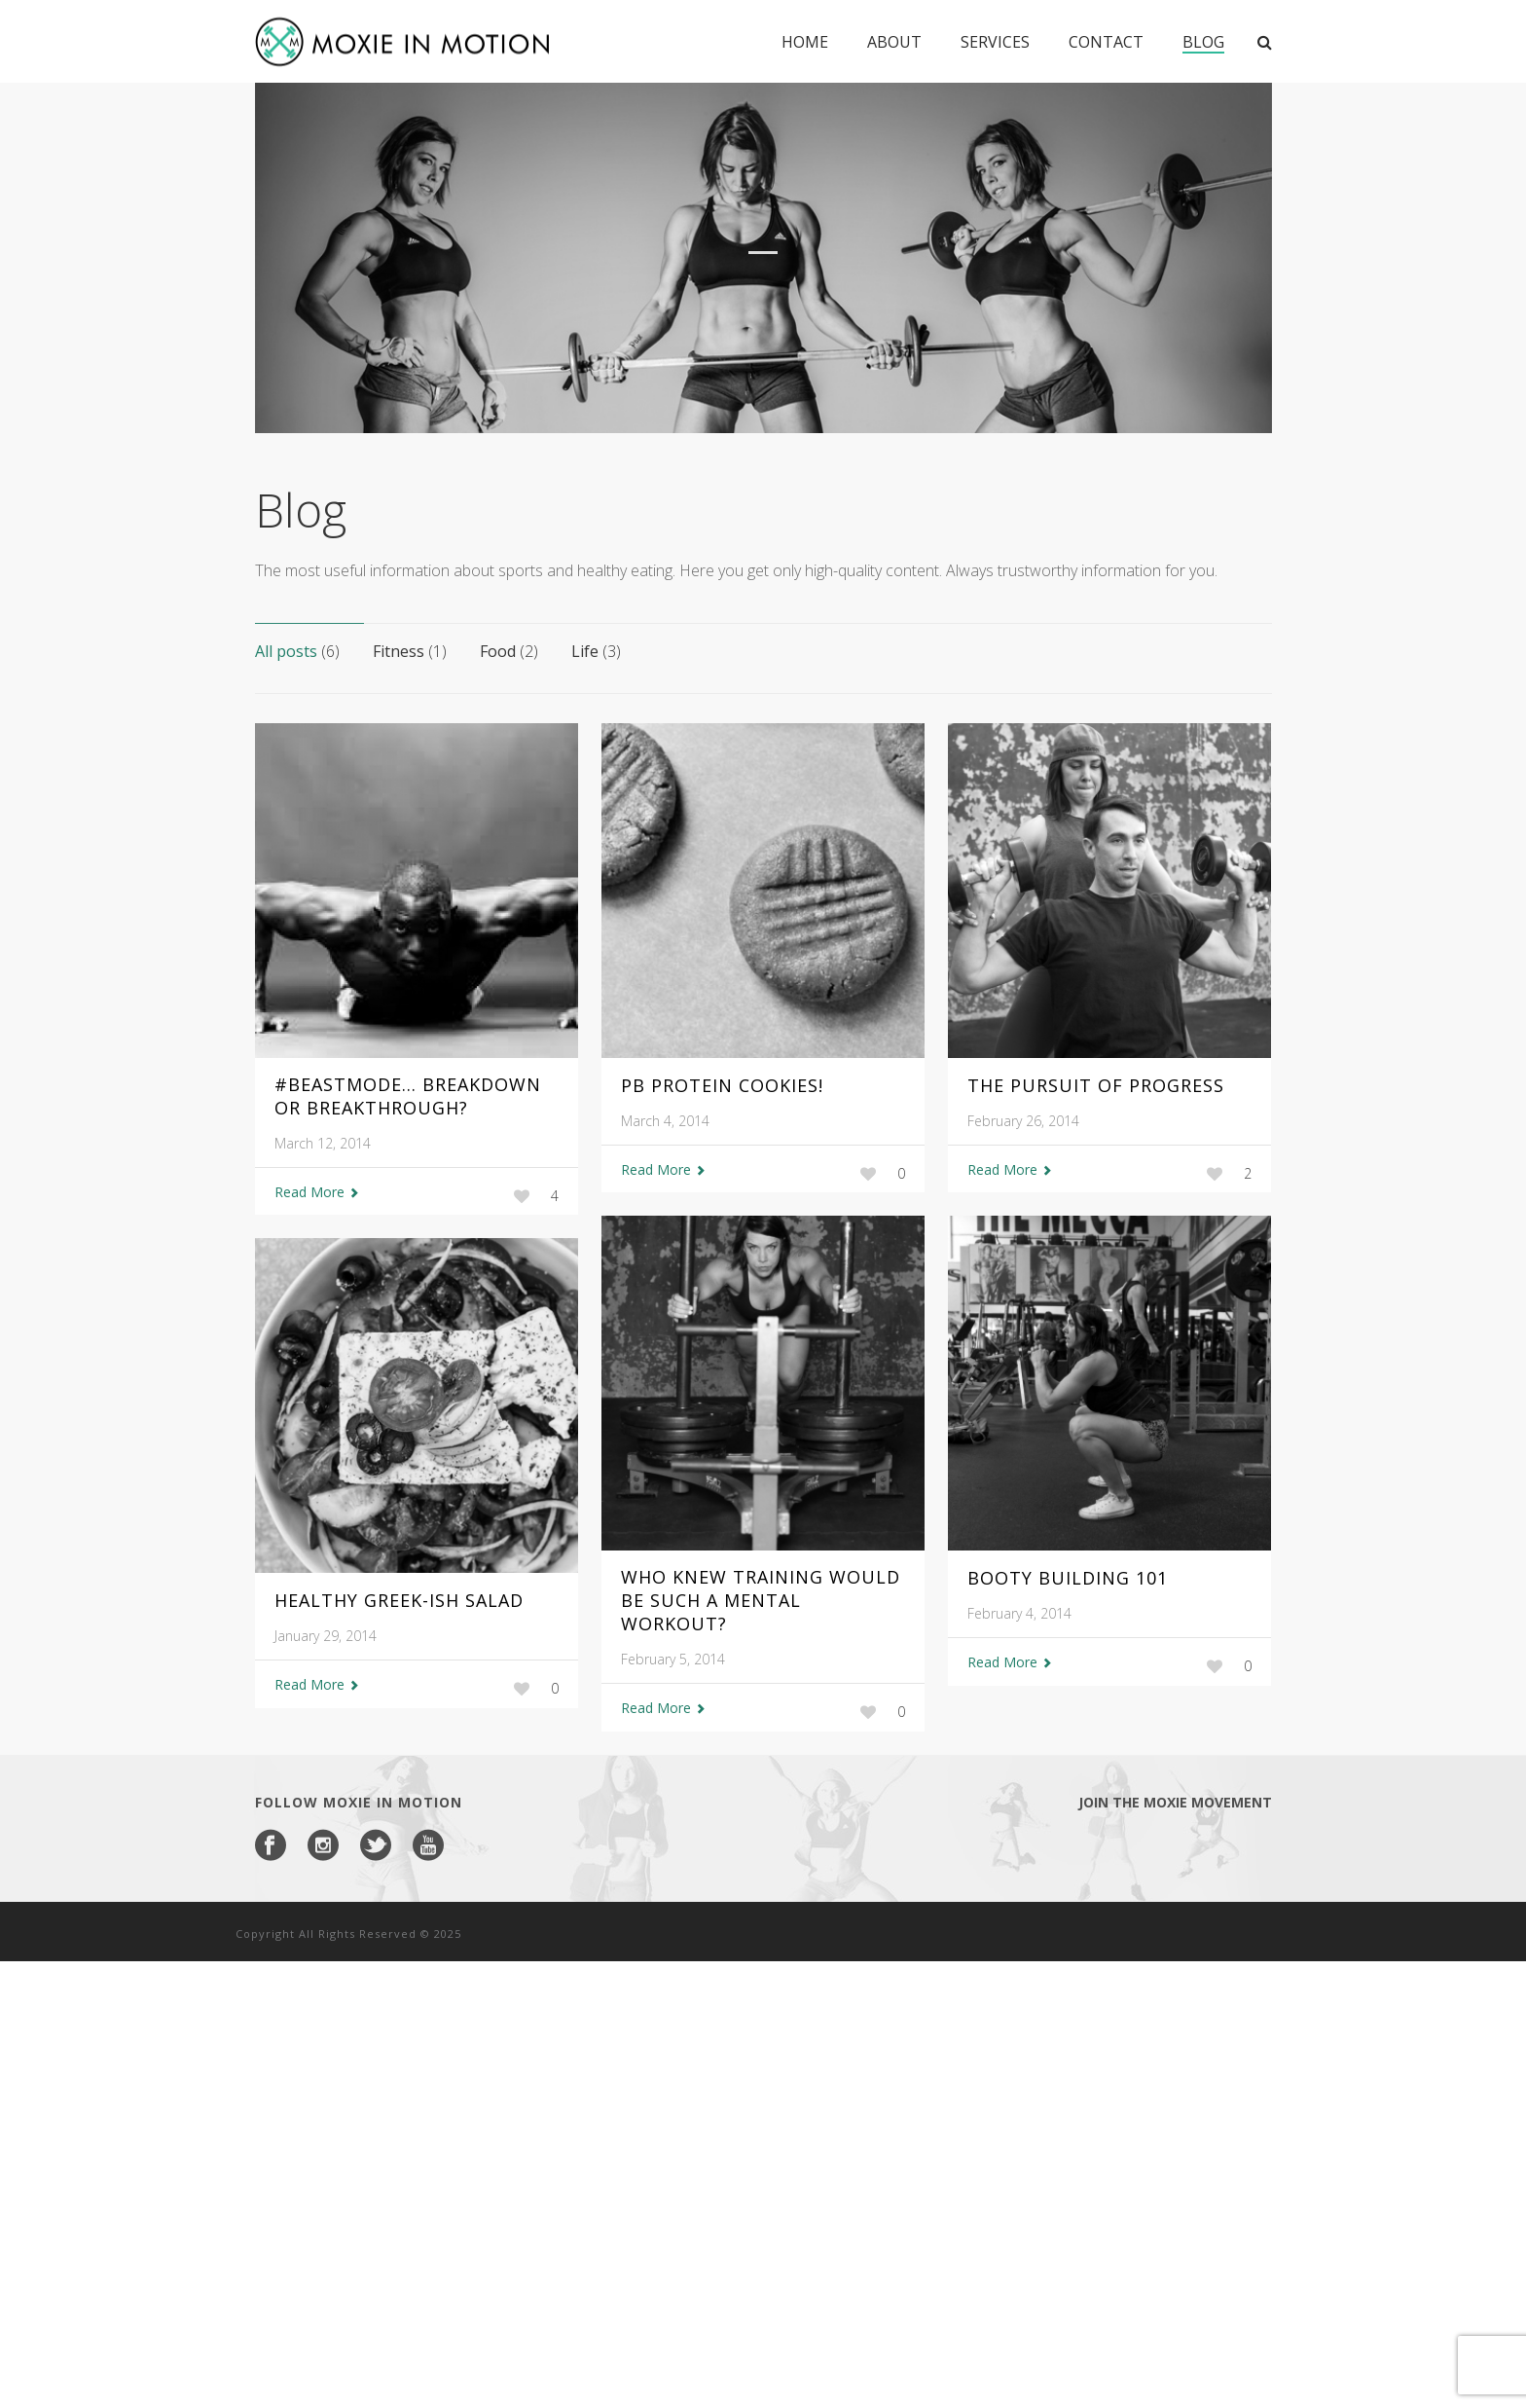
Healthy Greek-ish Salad (399, 1600)
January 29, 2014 (325, 1635)
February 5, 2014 (673, 1659)
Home (804, 42)
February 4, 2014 (1019, 1613)
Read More (316, 1192)
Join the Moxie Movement (1175, 1802)
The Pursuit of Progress (1095, 1085)
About (894, 42)
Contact (1106, 42)
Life (596, 651)
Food (509, 651)
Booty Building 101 (1067, 1577)
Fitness (410, 651)
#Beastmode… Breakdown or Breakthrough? (407, 1096)
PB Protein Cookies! (722, 1085)
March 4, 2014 (665, 1121)
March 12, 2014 (322, 1143)
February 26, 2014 (1023, 1121)
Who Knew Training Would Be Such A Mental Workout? (760, 1600)
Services (995, 42)
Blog (1203, 42)
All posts (297, 651)
